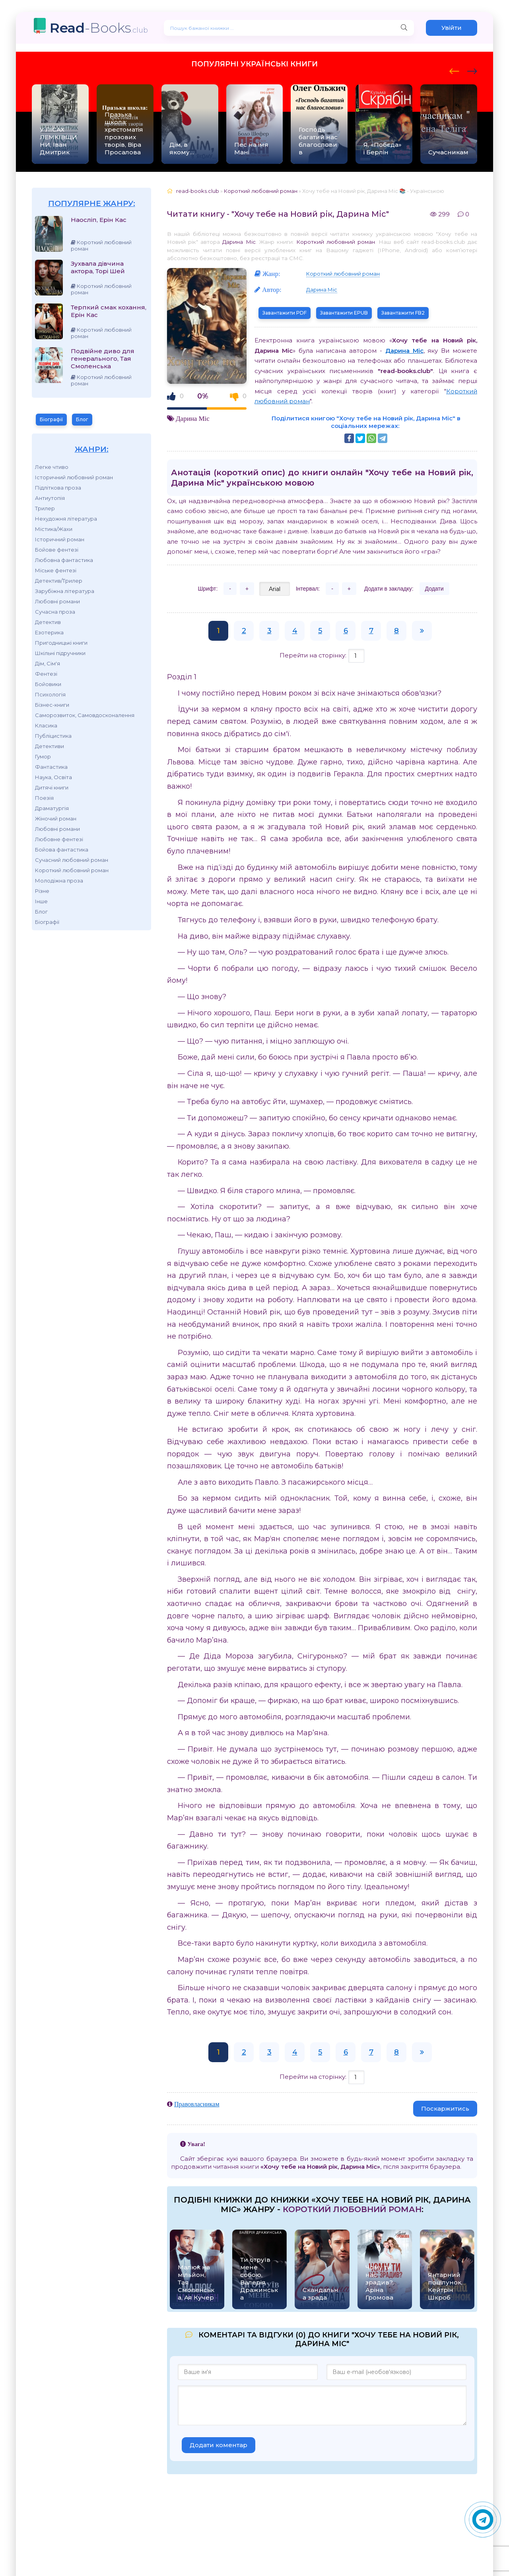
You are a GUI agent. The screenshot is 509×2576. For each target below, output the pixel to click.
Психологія (50, 694)
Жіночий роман (55, 818)
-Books (99, 27)
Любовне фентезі (59, 839)
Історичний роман (59, 539)
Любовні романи (57, 601)
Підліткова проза (58, 487)
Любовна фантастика (64, 560)
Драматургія (52, 808)
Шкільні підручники (60, 653)
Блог (82, 419)
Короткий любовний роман (72, 870)
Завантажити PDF (284, 313)
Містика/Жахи (53, 529)
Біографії (51, 419)
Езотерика (49, 632)
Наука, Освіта (53, 777)
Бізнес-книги (52, 705)
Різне (42, 891)
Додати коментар (218, 2445)
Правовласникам (197, 2104)
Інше (41, 901)
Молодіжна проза (59, 880)
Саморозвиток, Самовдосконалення (84, 715)
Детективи (49, 746)
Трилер (45, 508)
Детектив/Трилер (58, 580)
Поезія (44, 798)
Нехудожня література (66, 518)
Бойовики (48, 684)
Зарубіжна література (64, 591)
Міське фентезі (55, 570)
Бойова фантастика (61, 849)
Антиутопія (50, 498)
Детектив (48, 622)
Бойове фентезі (56, 549)
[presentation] (454, 70)
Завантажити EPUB (344, 313)
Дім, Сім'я (47, 663)
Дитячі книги (51, 787)
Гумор (43, 756)
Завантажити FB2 (403, 313)
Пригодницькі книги (61, 643)
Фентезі (46, 674)
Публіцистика (53, 736)
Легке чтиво (51, 467)
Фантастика (51, 767)
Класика (46, 725)
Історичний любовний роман (74, 477)
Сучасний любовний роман (71, 860)
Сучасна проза (55, 612)
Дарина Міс (238, 242)
